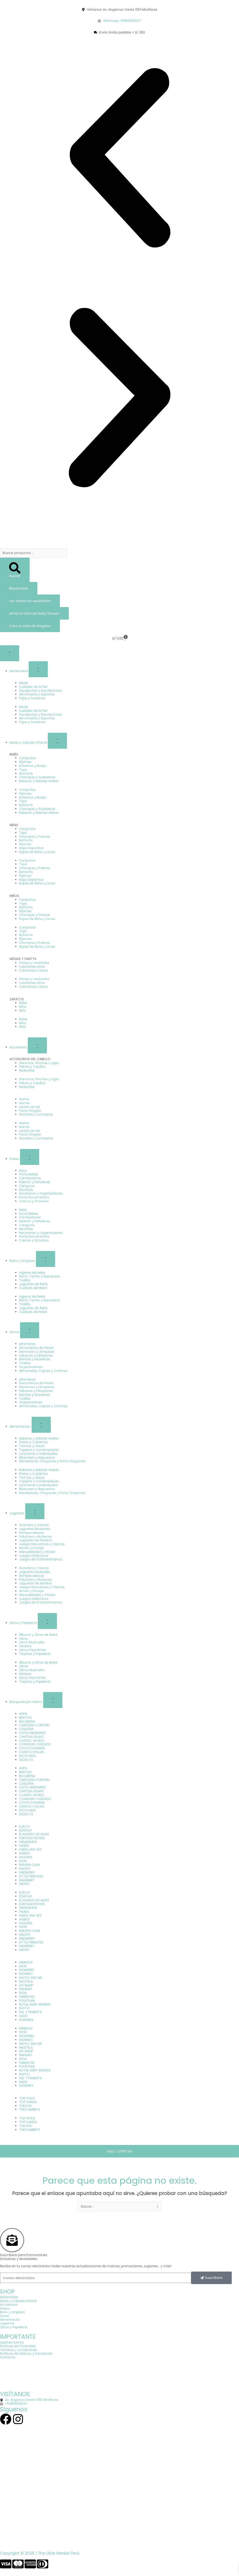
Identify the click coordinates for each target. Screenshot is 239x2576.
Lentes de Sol (29, 1107)
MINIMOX (26, 1962)
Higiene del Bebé (32, 1272)
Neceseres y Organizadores (41, 1193)
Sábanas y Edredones (36, 1355)
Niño (22, 1010)
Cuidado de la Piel (33, 686)
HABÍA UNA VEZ (30, 1849)
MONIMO (26, 1974)
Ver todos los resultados (30, 600)
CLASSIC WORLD (31, 1740)
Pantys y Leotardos (34, 962)
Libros (23, 1638)
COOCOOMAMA (32, 1748)
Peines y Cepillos (32, 1067)
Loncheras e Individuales (38, 1453)
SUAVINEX (26, 2019)
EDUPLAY (25, 1830)
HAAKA (24, 1845)
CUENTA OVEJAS (31, 1752)
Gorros (24, 1103)
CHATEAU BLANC (31, 1736)
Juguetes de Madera (35, 1540)
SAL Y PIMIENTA (30, 2012)
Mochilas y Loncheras (36, 1114)
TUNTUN (25, 2106)
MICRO (24, 1884)
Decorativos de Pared (36, 1347)
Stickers (25, 1646)
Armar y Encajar (31, 1548)
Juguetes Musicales (34, 1529)
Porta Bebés (28, 1174)
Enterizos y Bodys (32, 765)
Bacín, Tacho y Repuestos (39, 1276)
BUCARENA (27, 1721)
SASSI (23, 2016)
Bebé (23, 1003)
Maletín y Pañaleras (34, 1182)
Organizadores (30, 1367)
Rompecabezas (31, 1532)
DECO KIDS (27, 1756)
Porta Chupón (30, 1110)
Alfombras (27, 1344)
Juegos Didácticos (33, 1555)
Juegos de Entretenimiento (40, 1559)
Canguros (27, 1186)
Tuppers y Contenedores (39, 1450)
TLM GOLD (27, 2098)
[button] (119, 158)
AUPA (23, 1713)
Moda (23, 683)
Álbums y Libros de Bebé (38, 1634)
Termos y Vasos (31, 1446)
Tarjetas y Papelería (35, 1654)
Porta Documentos (34, 1197)
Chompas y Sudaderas (37, 777)
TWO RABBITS (29, 2109)
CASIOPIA (26, 1729)
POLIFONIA (27, 2000)
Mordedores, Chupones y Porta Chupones (52, 1461)
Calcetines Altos (32, 966)
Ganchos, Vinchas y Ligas (39, 1063)
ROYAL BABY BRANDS (35, 2004)
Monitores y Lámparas (36, 1351)
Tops (23, 769)
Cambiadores (30, 1178)
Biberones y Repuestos (37, 1457)
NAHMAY (25, 1989)
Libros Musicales (31, 1642)
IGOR (23, 1861)
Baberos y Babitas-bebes (39, 781)
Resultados (18, 588)
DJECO (24, 1826)
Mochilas (26, 1189)
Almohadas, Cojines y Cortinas (43, 1370)
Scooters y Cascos (34, 1525)
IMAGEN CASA (29, 1865)
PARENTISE (27, 1996)
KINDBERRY (27, 1872)
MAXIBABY (26, 1880)
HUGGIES (25, 1857)
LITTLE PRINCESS (31, 1876)
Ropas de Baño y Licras (37, 852)
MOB (22, 1966)
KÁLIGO (24, 1868)
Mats (23, 1170)
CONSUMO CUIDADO (35, 1744)
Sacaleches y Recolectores (40, 690)
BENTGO (25, 1717)
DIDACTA (26, 1759)
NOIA (23, 1993)
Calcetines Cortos (33, 970)
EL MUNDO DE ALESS (34, 1834)
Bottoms (26, 773)
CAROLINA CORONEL (34, 1725)
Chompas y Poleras (34, 836)
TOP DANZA (28, 2102)
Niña (22, 1007)
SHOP (7, 2292)
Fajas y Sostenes (32, 698)
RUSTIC (24, 2008)
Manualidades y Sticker (37, 1552)
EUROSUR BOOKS (32, 1838)
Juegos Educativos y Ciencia (41, 1544)
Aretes (24, 1099)
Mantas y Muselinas (34, 1359)
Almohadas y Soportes (37, 694)
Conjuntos (27, 758)
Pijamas (25, 762)
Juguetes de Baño (33, 1284)
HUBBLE (24, 1853)
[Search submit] (15, 570)
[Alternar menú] (9, 653)
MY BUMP (26, 1985)
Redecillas (27, 1070)
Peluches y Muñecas (35, 1536)
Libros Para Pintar (32, 1650)
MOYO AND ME (30, 1977)
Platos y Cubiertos (33, 1442)
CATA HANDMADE (32, 1733)
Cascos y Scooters (34, 1201)
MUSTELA (26, 1981)
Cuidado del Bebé (33, 1288)
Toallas (24, 1280)
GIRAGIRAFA (28, 1842)
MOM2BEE (26, 1970)
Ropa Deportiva (31, 848)
